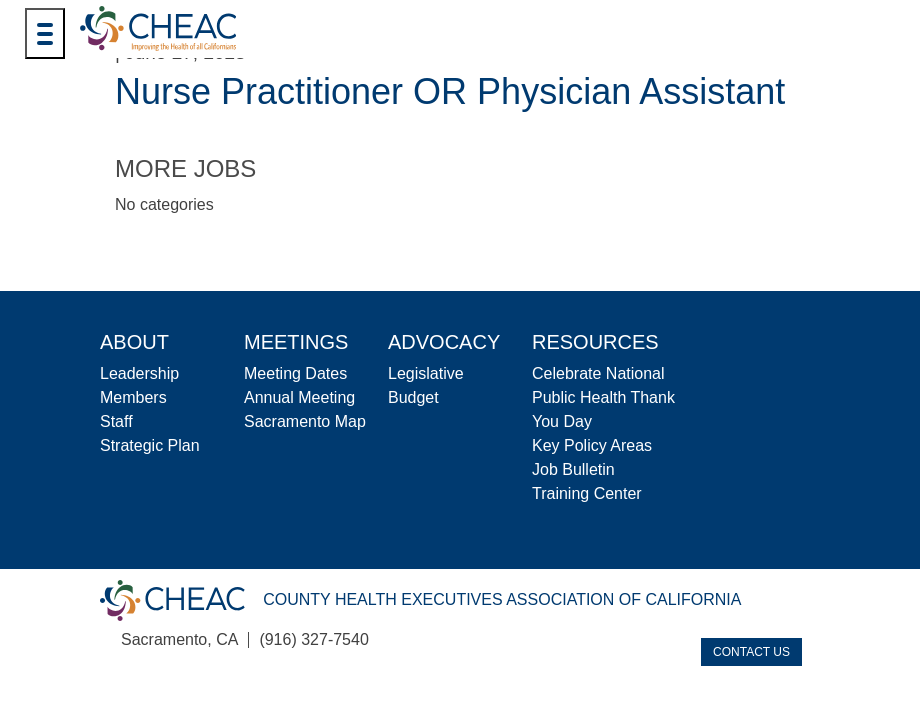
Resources (595, 342)
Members (133, 397)
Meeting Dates (295, 373)
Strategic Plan (150, 445)
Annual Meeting (299, 397)
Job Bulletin (573, 469)
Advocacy (444, 342)
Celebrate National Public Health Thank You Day (603, 397)
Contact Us (751, 652)
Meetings (296, 342)
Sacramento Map (305, 421)
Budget (413, 397)
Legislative (426, 373)
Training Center (587, 493)
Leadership (139, 373)
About (134, 342)
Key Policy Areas (592, 445)
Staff (116, 421)
